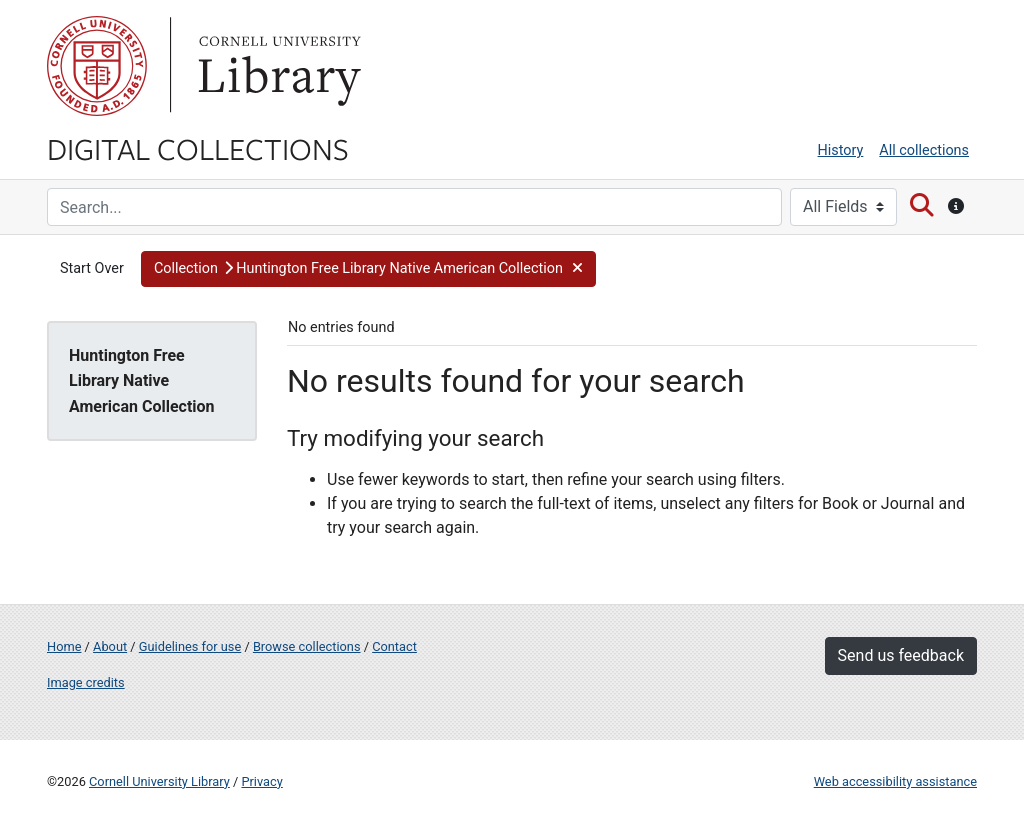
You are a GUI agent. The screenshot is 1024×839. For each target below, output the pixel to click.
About (110, 646)
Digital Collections (198, 148)
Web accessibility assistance (895, 781)
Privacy (261, 781)
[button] (368, 269)
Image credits (86, 682)
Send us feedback (901, 655)
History (841, 150)
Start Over (92, 268)
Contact (394, 646)
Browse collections (307, 646)
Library (277, 66)
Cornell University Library (159, 781)
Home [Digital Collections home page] (64, 646)
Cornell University (97, 66)
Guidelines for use (190, 646)
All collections (924, 150)
